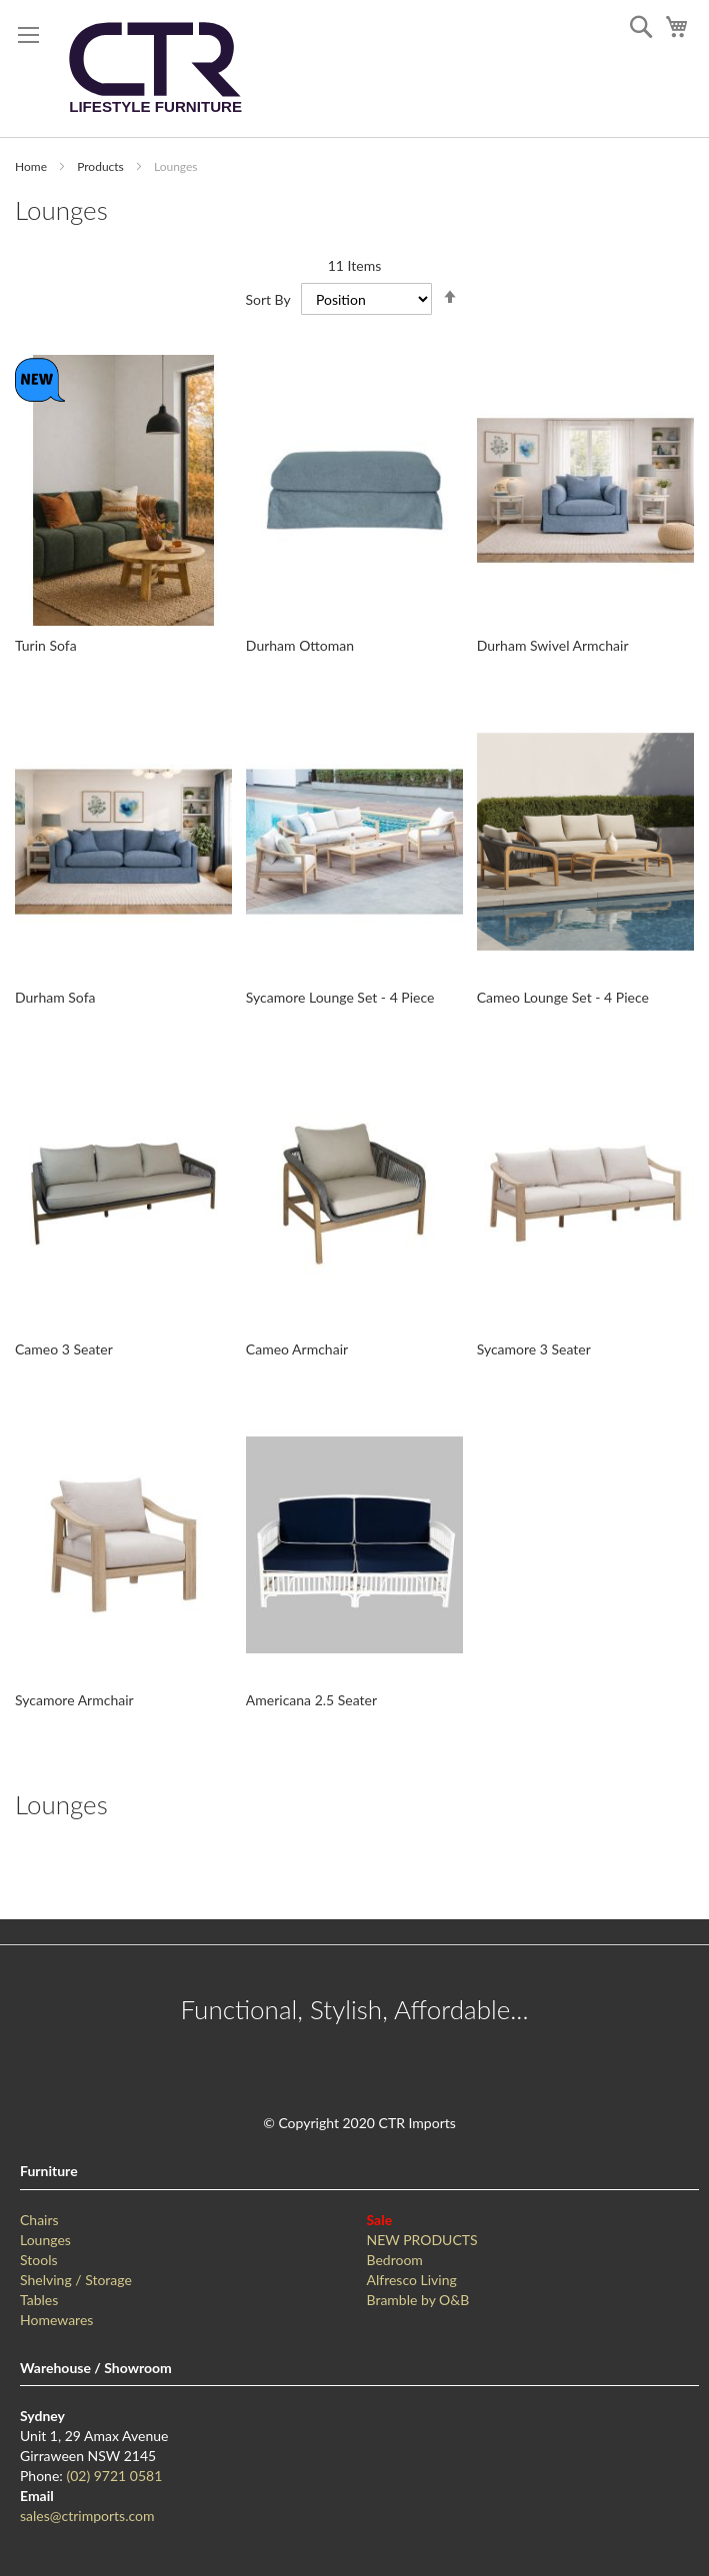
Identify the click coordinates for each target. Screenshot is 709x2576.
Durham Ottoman (300, 645)
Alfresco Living (412, 2279)
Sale (380, 2219)
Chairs (39, 2219)
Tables (39, 2299)
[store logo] (155, 68)
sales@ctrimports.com (87, 2515)
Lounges (45, 2239)
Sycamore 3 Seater (534, 1348)
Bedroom (395, 2259)
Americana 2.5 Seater (311, 1699)
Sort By (267, 299)
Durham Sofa (55, 997)
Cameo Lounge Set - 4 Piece (563, 997)
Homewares (56, 2319)
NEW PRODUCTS (422, 2239)
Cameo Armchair (297, 1348)
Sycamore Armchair (74, 1699)
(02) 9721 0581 (114, 2475)
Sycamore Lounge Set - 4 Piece (340, 997)
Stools (39, 2259)
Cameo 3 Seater (64, 1348)
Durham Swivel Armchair (553, 645)
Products (102, 166)
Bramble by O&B (418, 2299)
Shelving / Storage (76, 2279)
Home (32, 166)
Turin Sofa (46, 645)
